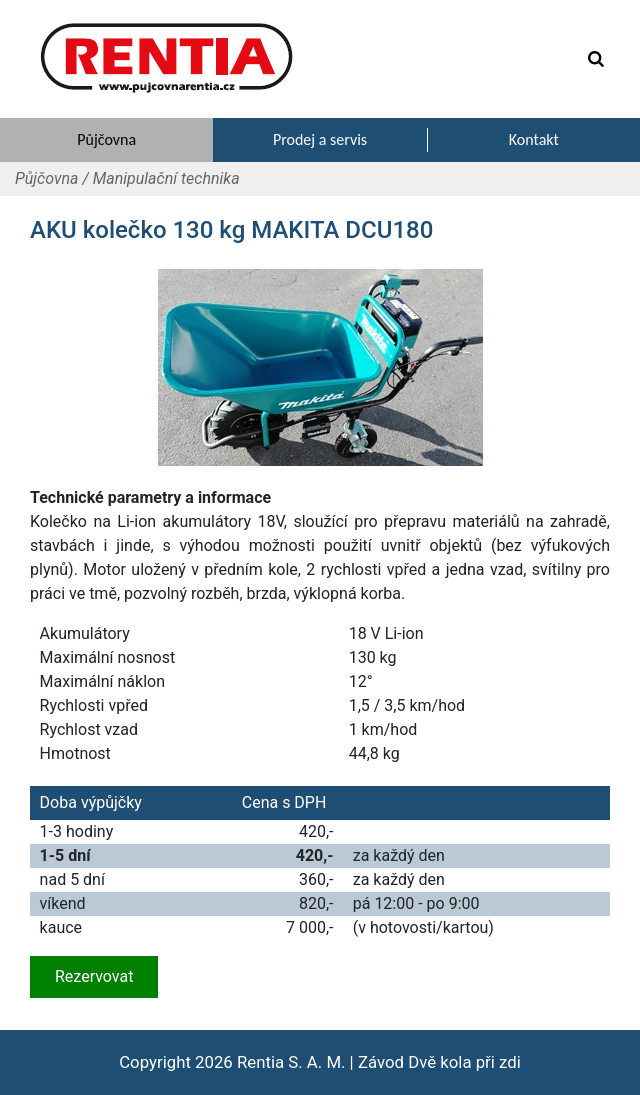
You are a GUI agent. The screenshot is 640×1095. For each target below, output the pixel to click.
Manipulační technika (166, 178)
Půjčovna (46, 178)
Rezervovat (94, 976)
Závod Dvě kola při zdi (439, 1062)
